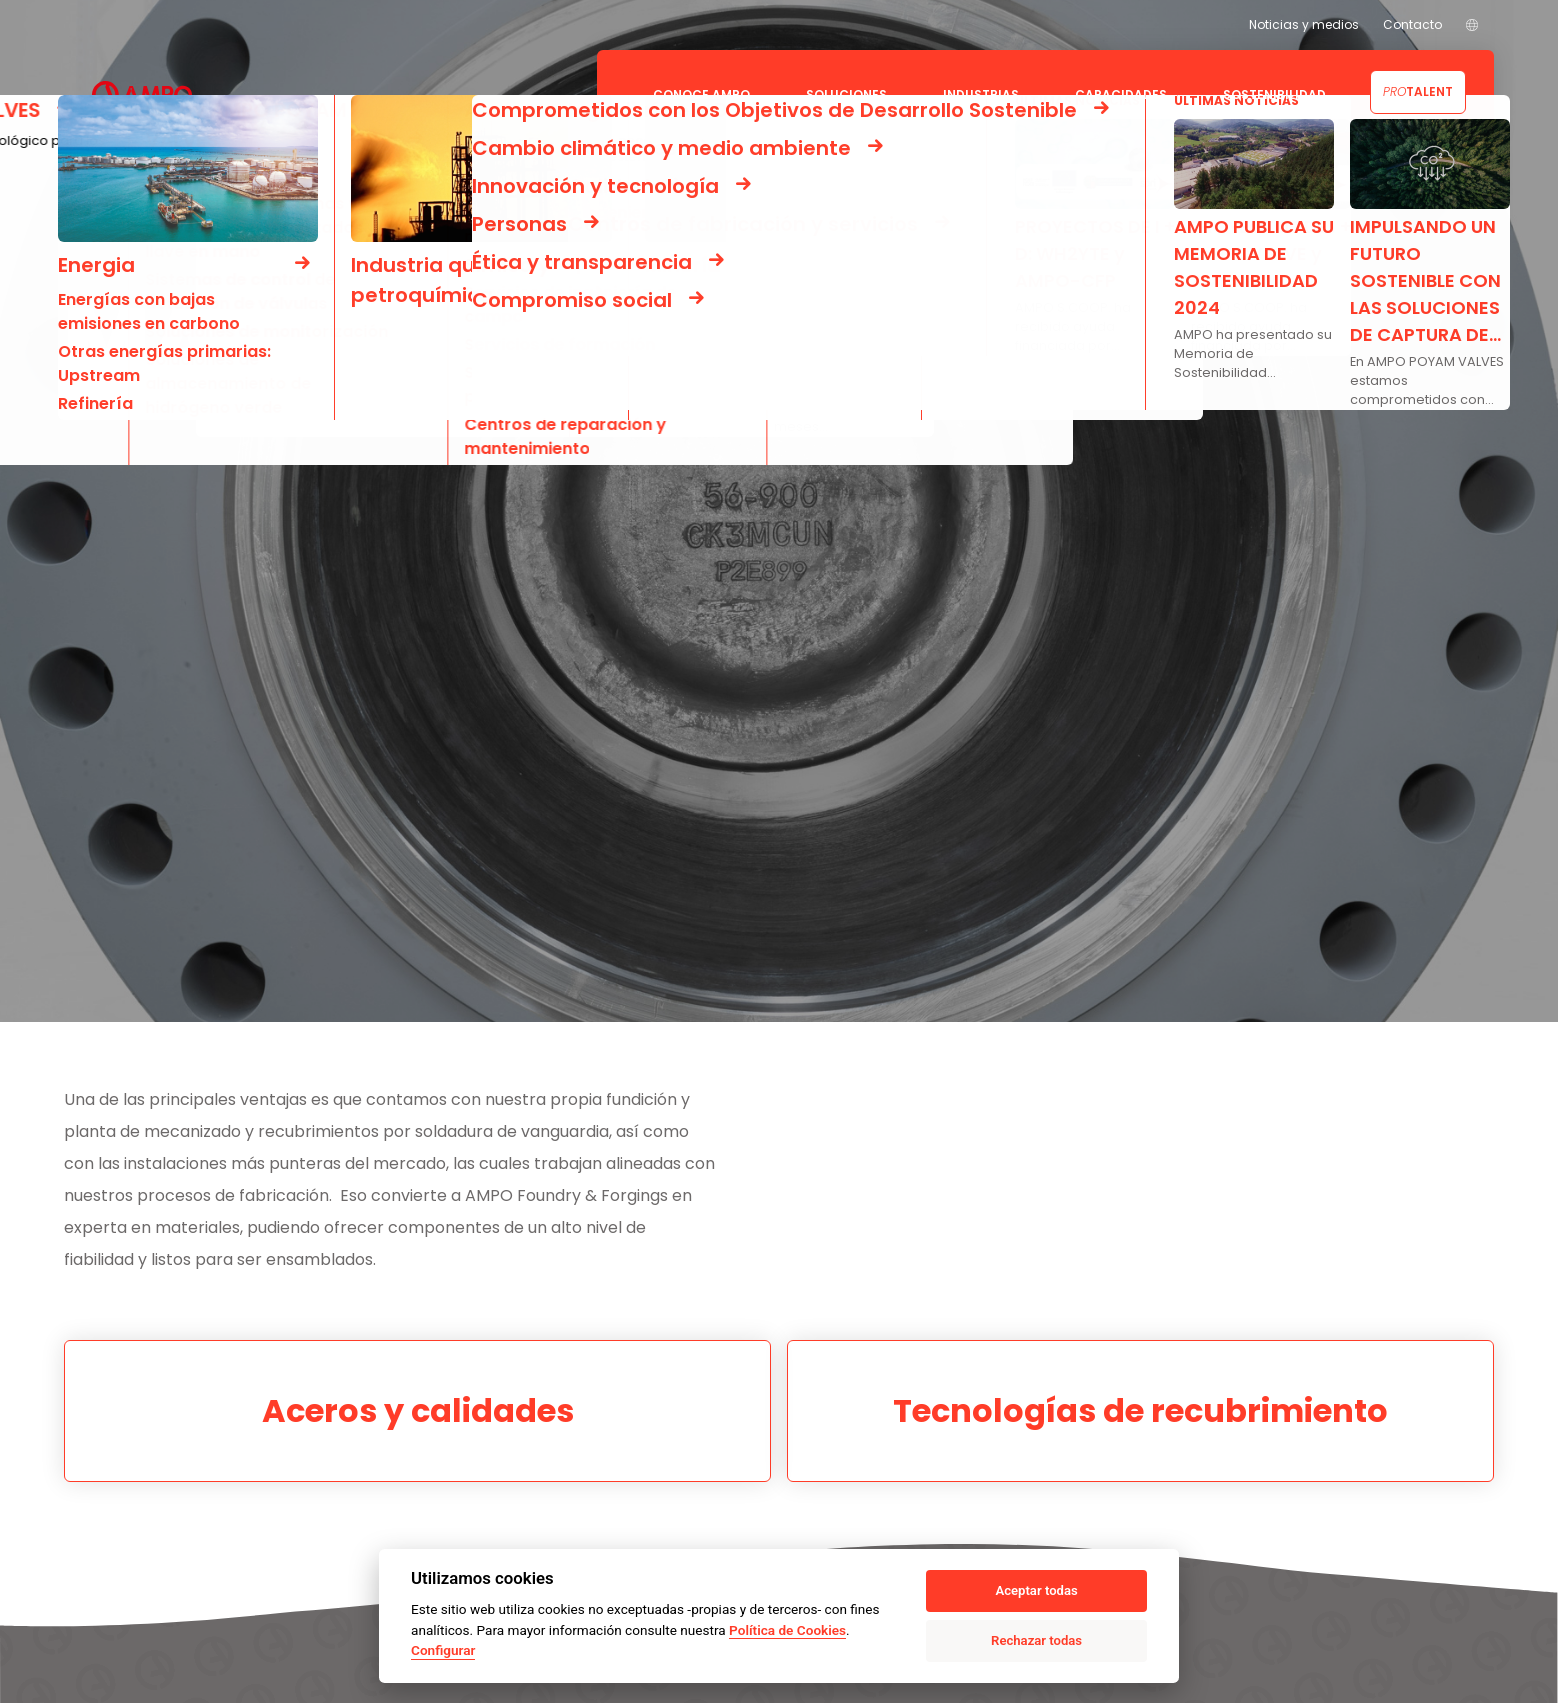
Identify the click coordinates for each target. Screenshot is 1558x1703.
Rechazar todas (1036, 1640)
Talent (1418, 91)
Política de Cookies (787, 1630)
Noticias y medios (1304, 24)
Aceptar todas (1036, 1590)
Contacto (1412, 24)
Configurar (443, 1650)
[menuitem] (1472, 25)
